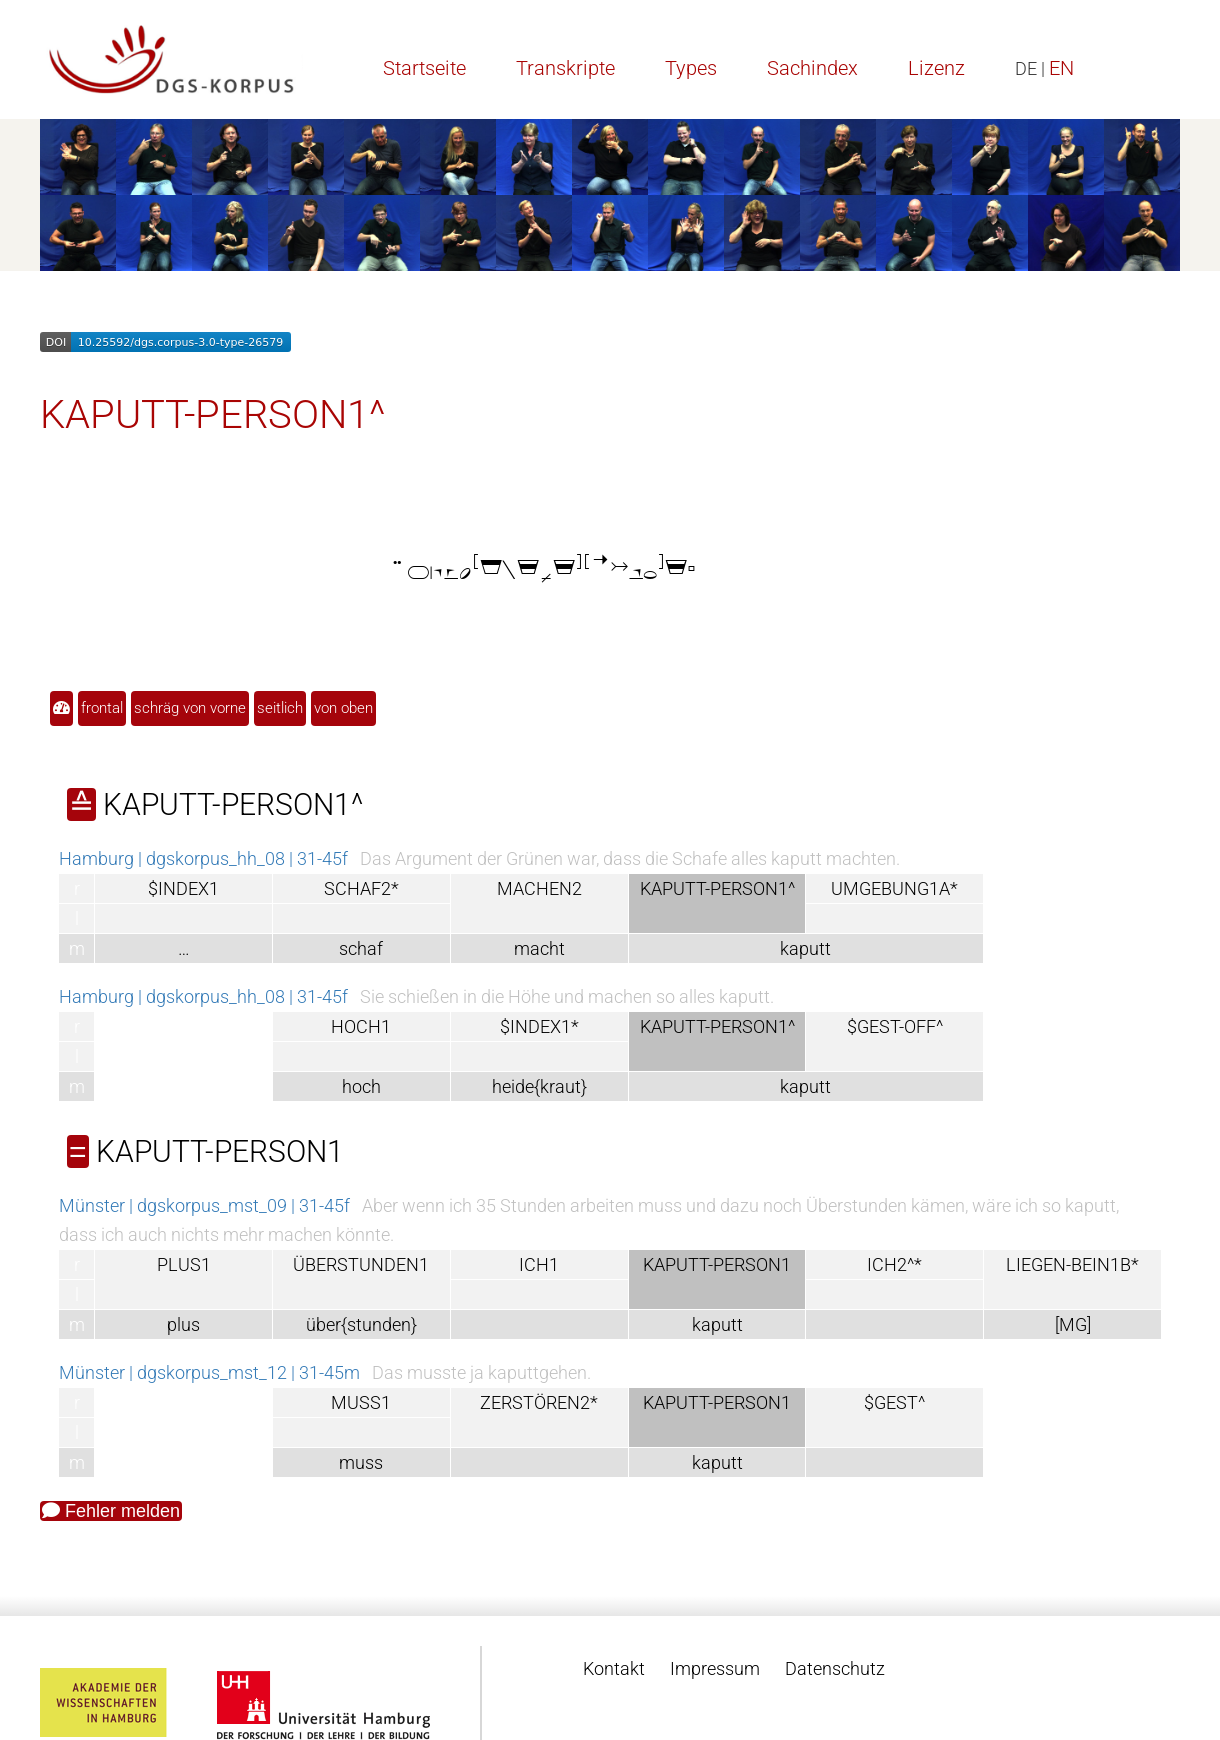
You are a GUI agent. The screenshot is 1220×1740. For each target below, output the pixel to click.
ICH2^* (894, 1264)
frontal (102, 708)
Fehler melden (111, 1511)
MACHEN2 (539, 888)
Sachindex (812, 68)
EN (1061, 68)
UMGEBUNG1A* (894, 888)
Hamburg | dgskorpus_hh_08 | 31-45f (203, 858)
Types (691, 68)
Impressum (715, 1668)
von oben (343, 708)
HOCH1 (361, 1026)
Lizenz (936, 68)
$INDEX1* (539, 1026)
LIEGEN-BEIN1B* (1072, 1264)
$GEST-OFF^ (895, 1026)
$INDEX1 (183, 888)
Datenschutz (835, 1668)
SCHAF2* (361, 888)
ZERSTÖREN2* (539, 1402)
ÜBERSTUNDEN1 (361, 1264)
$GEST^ (894, 1402)
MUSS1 (361, 1402)
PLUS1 (184, 1264)
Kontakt (614, 1668)
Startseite (424, 68)
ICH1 (539, 1264)
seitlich (280, 708)
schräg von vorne (190, 708)
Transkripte (565, 68)
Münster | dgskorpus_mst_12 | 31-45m (209, 1372)
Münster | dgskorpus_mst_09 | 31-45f (204, 1205)
